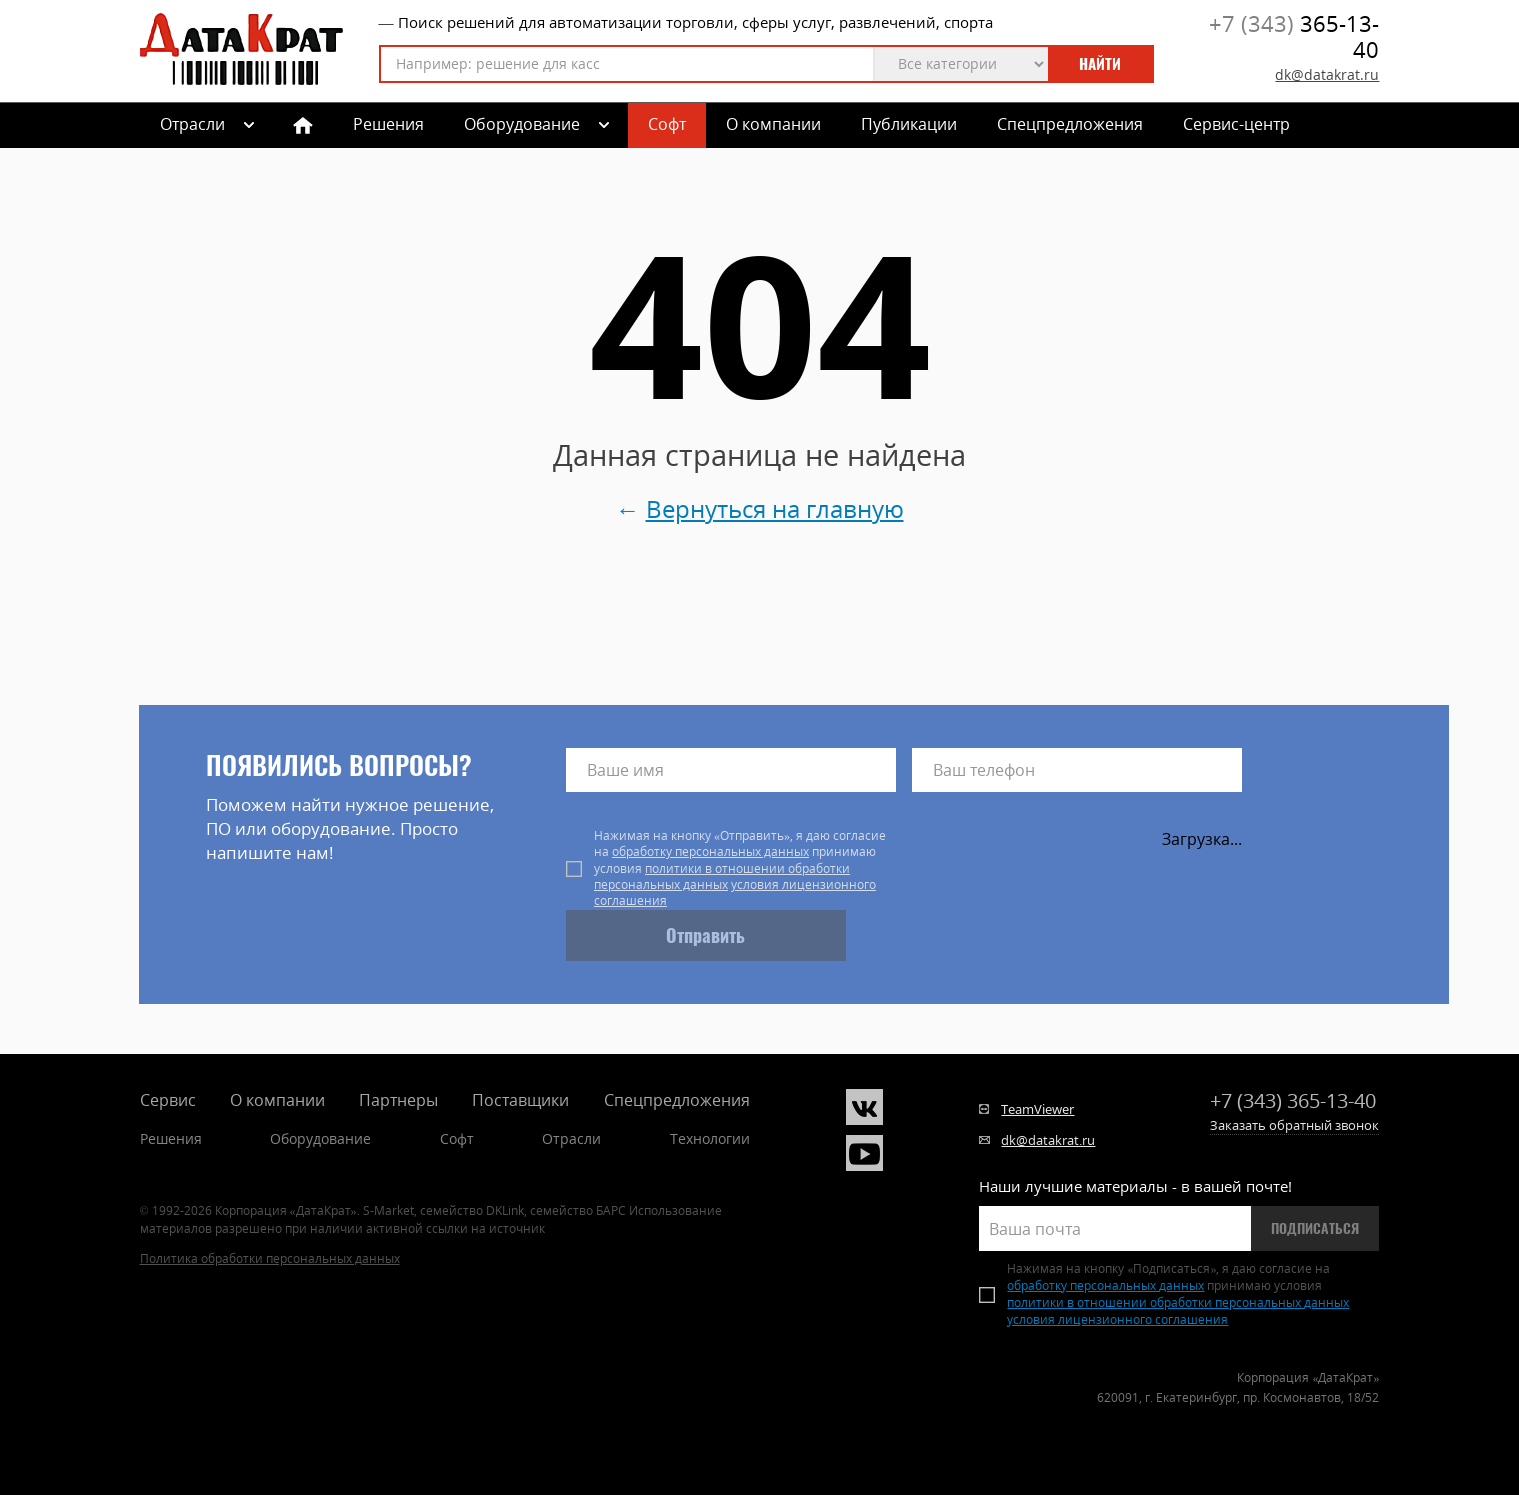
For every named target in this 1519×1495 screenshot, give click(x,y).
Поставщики (520, 1100)
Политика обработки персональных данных (270, 1258)
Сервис (168, 1100)
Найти (1100, 64)
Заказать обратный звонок (1294, 1125)
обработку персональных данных (710, 851)
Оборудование (522, 124)
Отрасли (571, 1138)
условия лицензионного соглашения (735, 892)
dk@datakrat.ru (1327, 74)
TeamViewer (1037, 1109)
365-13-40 (1294, 36)
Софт (667, 124)
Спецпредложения (1070, 124)
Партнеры (398, 1100)
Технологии (710, 1138)
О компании (773, 124)
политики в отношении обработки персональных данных (722, 876)
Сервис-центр (1236, 124)
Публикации (909, 124)
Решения (388, 124)
